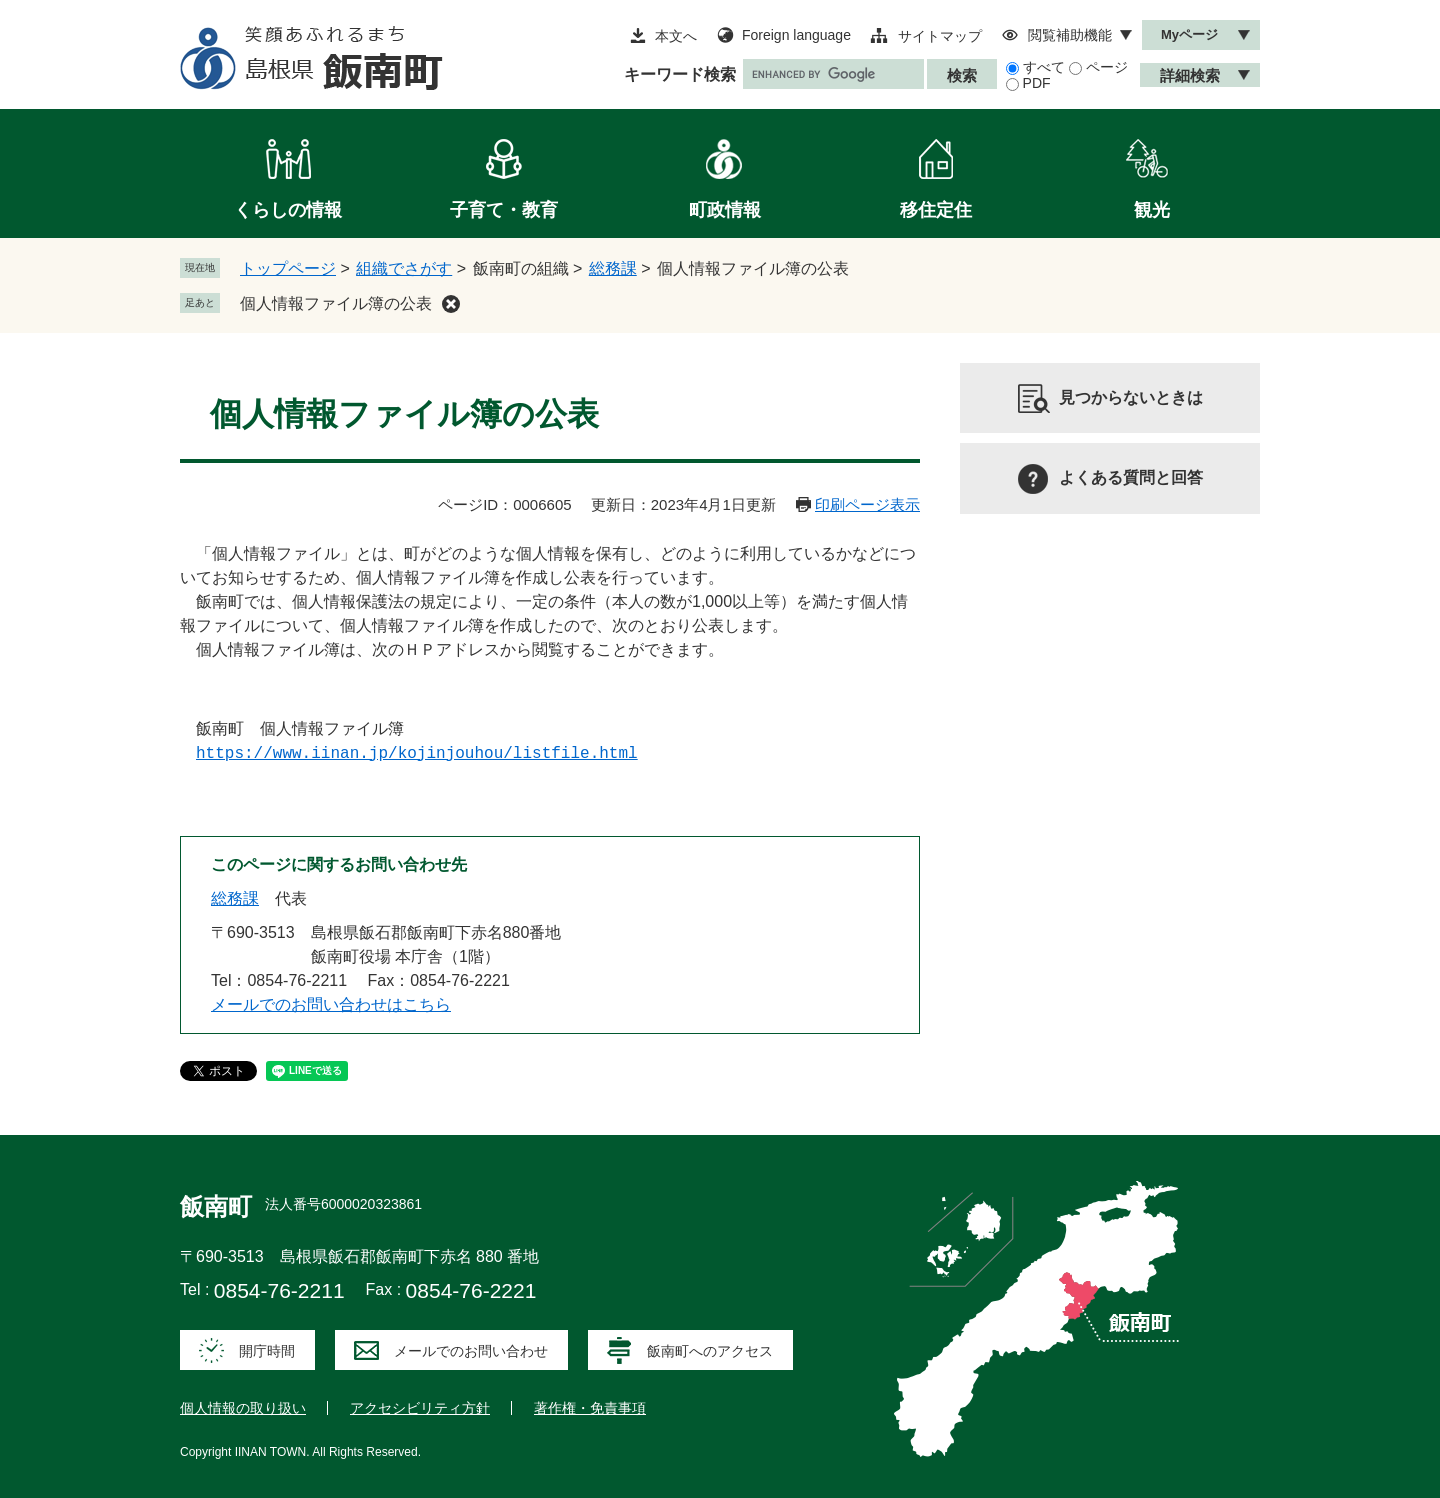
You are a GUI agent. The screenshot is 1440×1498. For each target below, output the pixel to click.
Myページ (1189, 34)
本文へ (676, 36)
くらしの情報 (288, 210)
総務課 (613, 268)
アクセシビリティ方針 (420, 1408)
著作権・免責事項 (590, 1408)
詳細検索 (1190, 75)
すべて (1044, 67)
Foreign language (796, 35)
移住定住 (936, 210)
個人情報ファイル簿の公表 (336, 303)
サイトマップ (940, 36)
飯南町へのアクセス (710, 1351)
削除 (451, 304)
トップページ (288, 268)
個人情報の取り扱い (243, 1408)
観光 (1152, 210)
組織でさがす (404, 268)
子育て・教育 (504, 210)
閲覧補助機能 (1070, 35)
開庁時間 (267, 1351)
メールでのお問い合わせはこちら (331, 1004)
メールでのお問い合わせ (471, 1351)
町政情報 (725, 210)
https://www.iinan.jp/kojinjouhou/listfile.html (417, 754)
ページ (1107, 67)
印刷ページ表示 (867, 504)
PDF (1037, 83)
